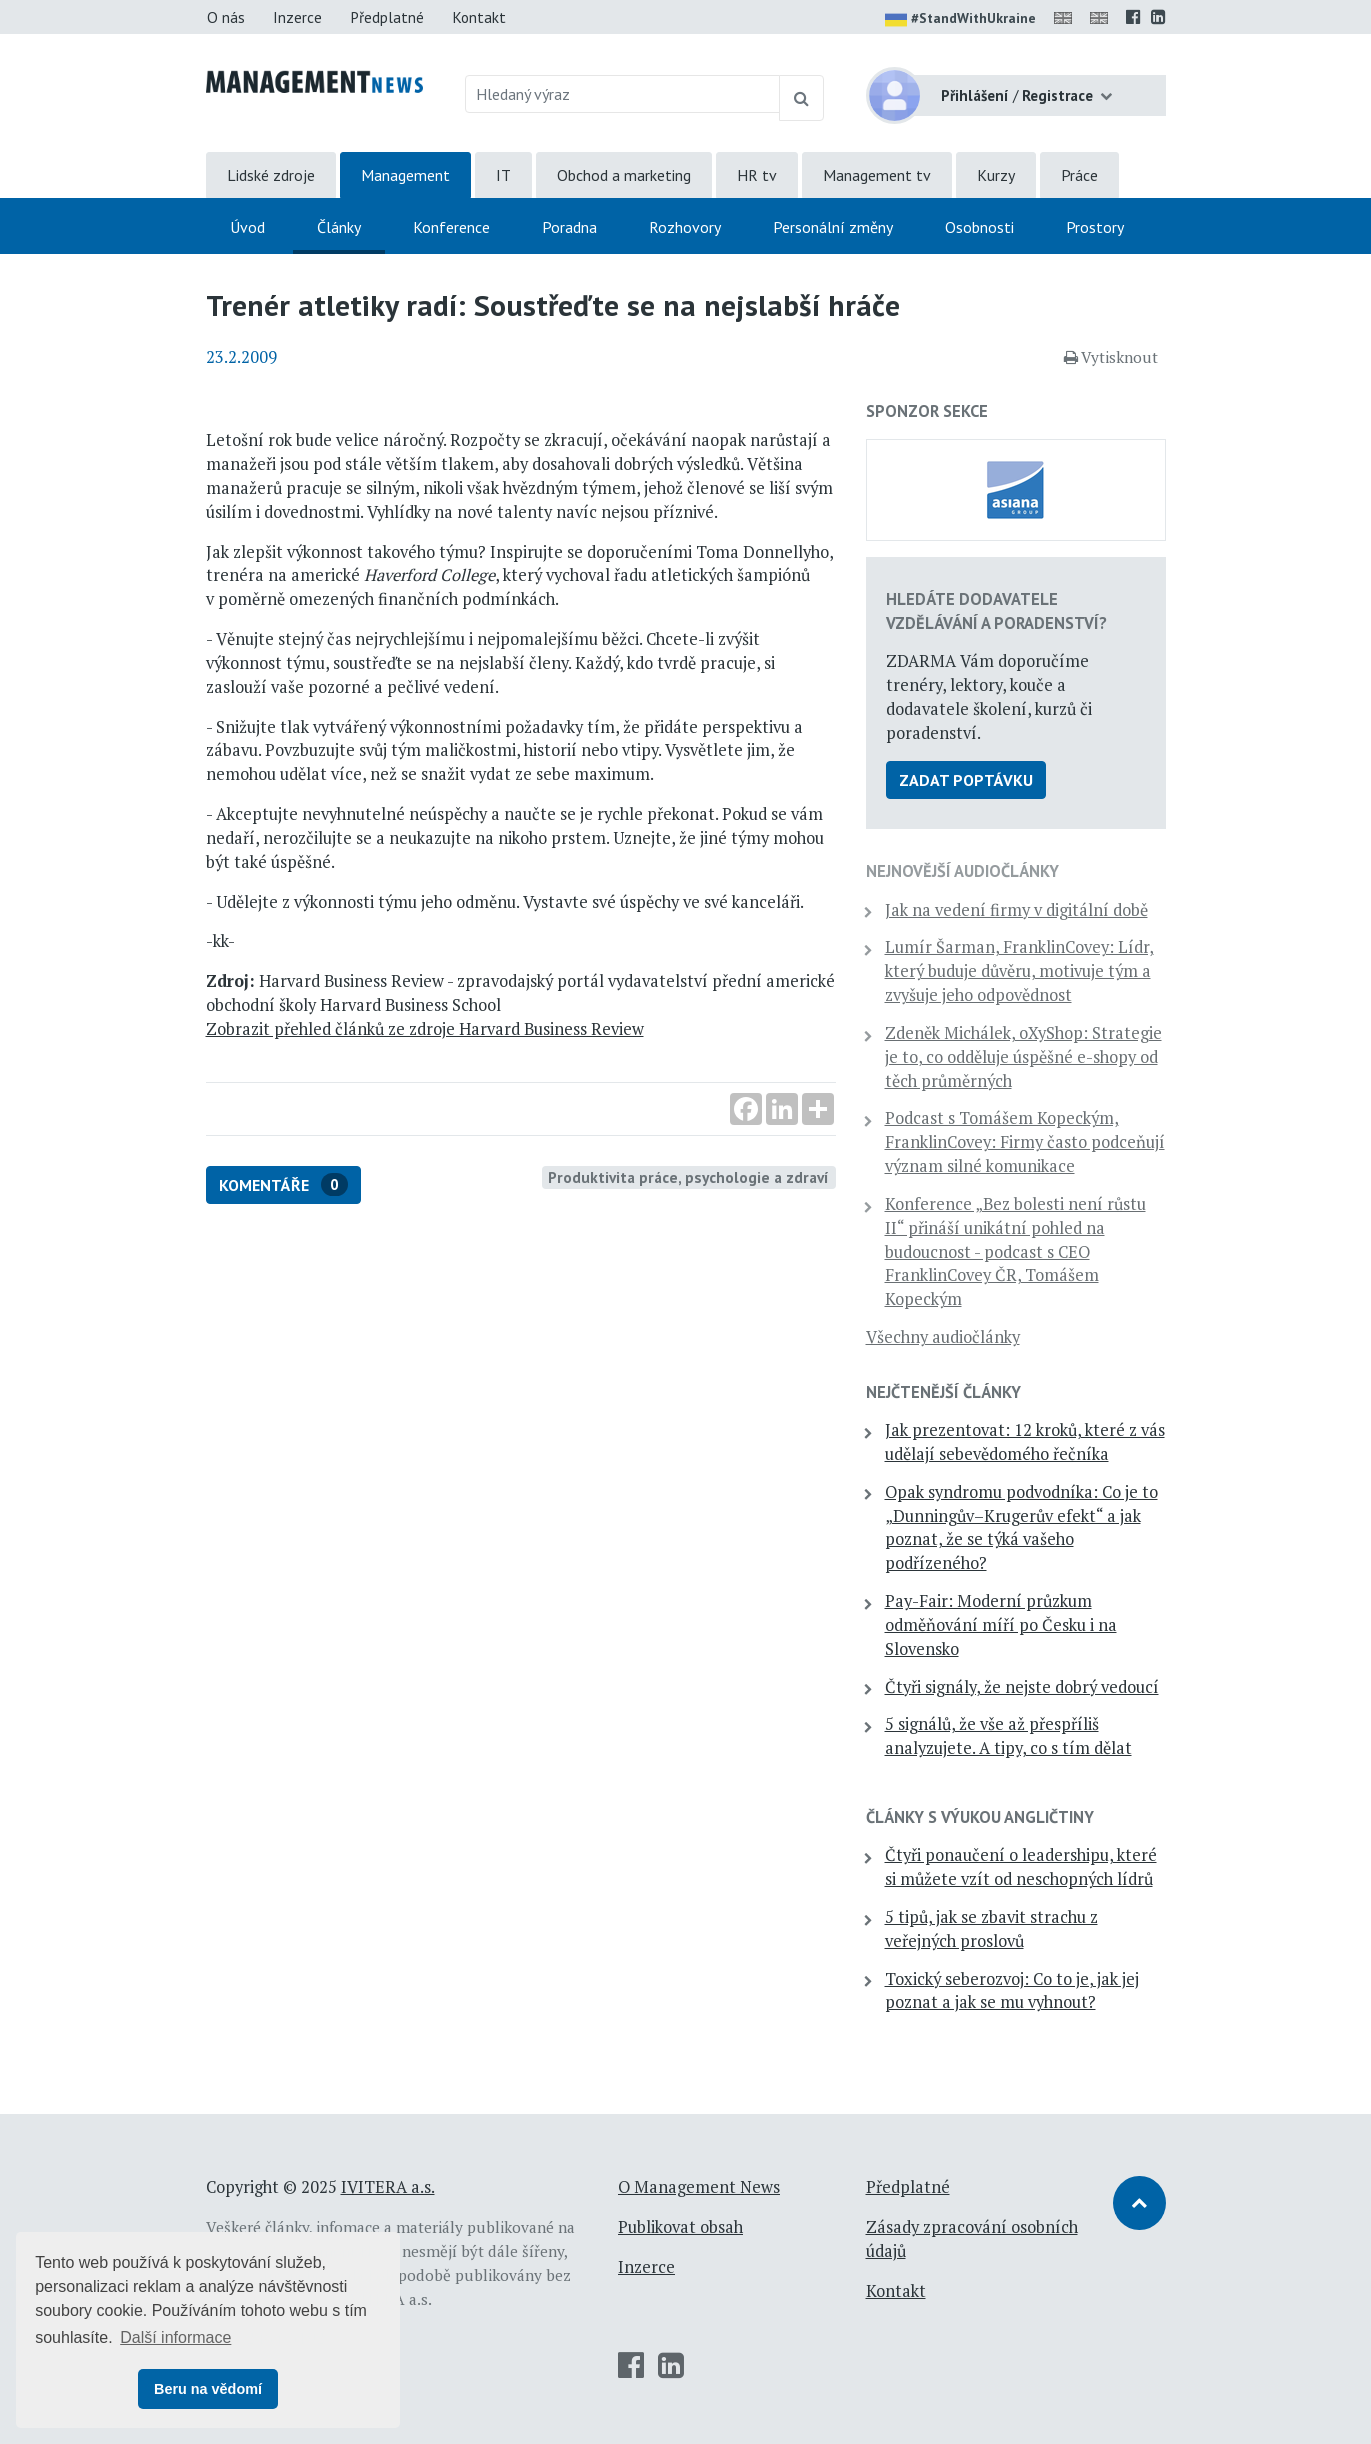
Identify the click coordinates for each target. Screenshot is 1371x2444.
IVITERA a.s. (388, 2187)
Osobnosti (979, 227)
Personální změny (833, 227)
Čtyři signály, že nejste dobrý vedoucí (1022, 1687)
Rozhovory (685, 227)
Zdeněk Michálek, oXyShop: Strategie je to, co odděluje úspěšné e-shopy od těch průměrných (1023, 1057)
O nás (226, 17)
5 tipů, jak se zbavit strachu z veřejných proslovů (991, 1929)
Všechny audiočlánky (943, 1337)
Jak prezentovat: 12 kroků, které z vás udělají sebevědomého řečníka (1025, 1442)
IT (503, 175)
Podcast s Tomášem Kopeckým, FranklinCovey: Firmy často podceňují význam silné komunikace (1025, 1142)
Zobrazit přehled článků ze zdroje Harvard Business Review (425, 1029)
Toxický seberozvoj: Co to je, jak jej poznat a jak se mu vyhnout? (1012, 1991)
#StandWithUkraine (960, 20)
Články (339, 227)
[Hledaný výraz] (622, 94)
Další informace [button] (175, 2337)
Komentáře (283, 1184)
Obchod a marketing (624, 175)
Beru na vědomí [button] (208, 2389)
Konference (451, 227)
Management (405, 175)
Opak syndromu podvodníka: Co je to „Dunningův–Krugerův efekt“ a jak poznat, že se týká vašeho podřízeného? (1021, 1527)
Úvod (247, 227)
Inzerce (297, 17)
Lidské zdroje (271, 175)
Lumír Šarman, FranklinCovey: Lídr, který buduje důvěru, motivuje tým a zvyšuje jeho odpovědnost (1019, 971)
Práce (1079, 175)
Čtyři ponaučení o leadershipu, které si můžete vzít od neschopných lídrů (1021, 1867)
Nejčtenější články (943, 1392)
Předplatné (387, 17)
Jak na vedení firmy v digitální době (1016, 910)
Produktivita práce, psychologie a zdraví (688, 1177)
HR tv (757, 175)
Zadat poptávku (966, 780)
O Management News (699, 2187)
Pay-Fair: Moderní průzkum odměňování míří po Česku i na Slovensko (1001, 1625)
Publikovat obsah (680, 2227)
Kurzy (996, 175)
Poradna (569, 227)
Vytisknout (1111, 357)
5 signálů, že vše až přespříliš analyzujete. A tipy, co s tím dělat (1008, 1736)
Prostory (1095, 227)
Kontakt (479, 17)
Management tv (877, 175)
